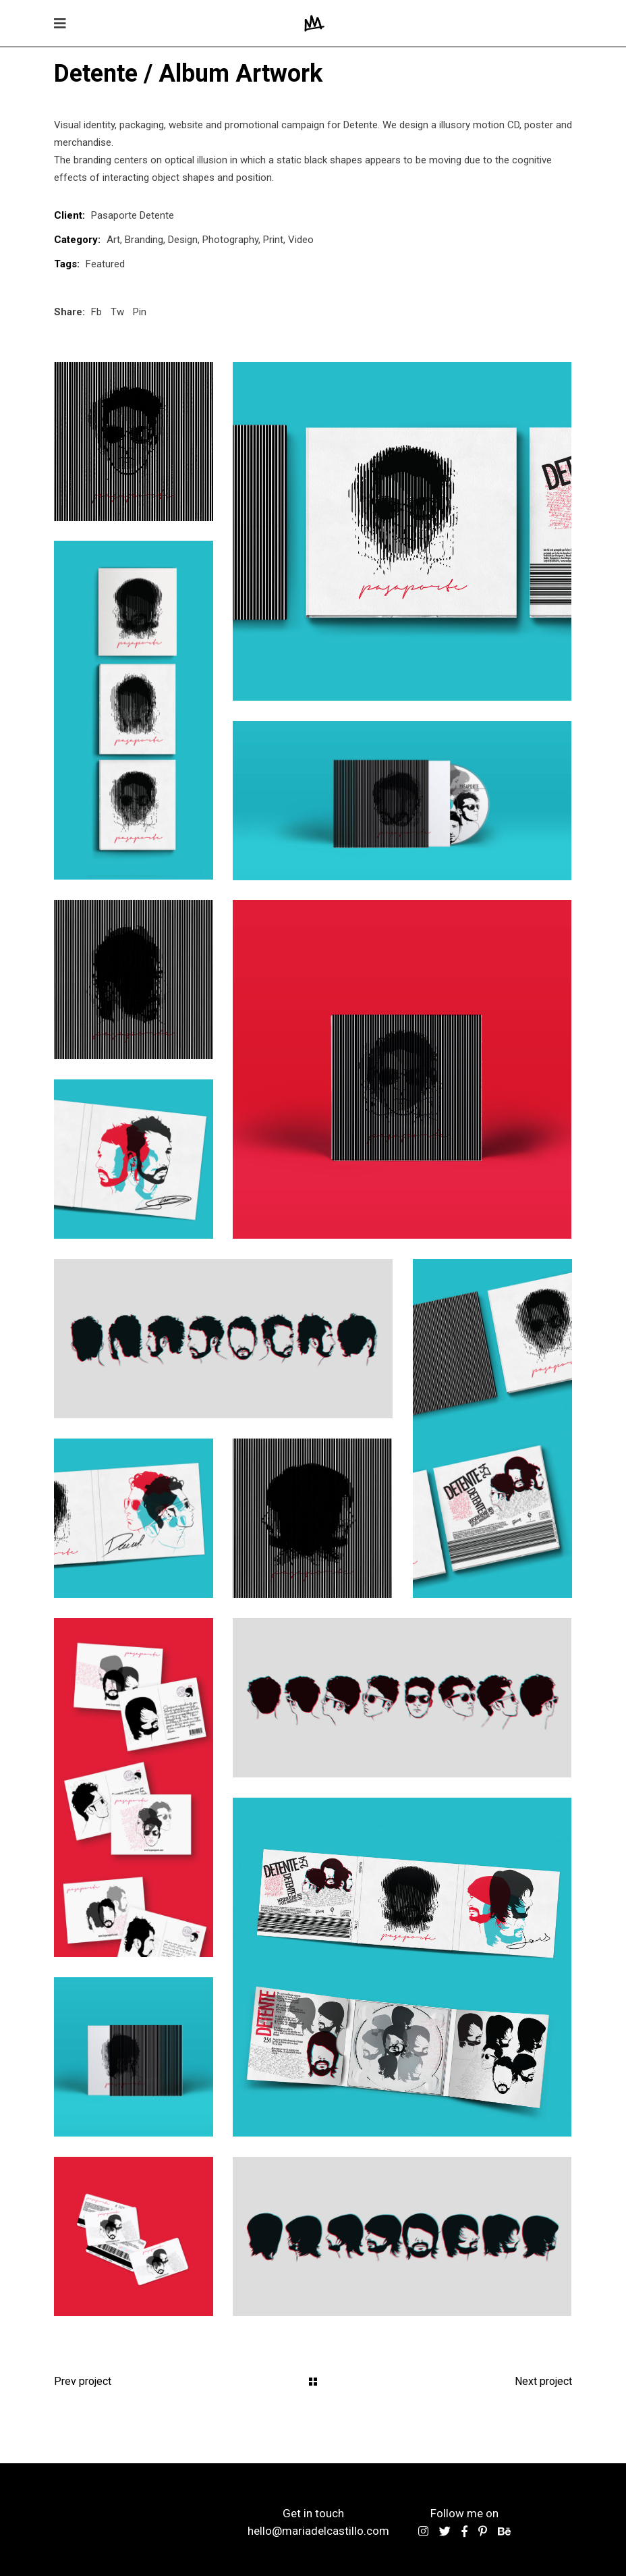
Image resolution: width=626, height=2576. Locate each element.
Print (273, 240)
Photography (230, 240)
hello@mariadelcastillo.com (318, 2531)
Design (183, 240)
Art (113, 240)
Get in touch (313, 2513)
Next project (543, 2381)
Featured (105, 264)
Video (301, 240)
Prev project (82, 2381)
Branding (144, 240)
